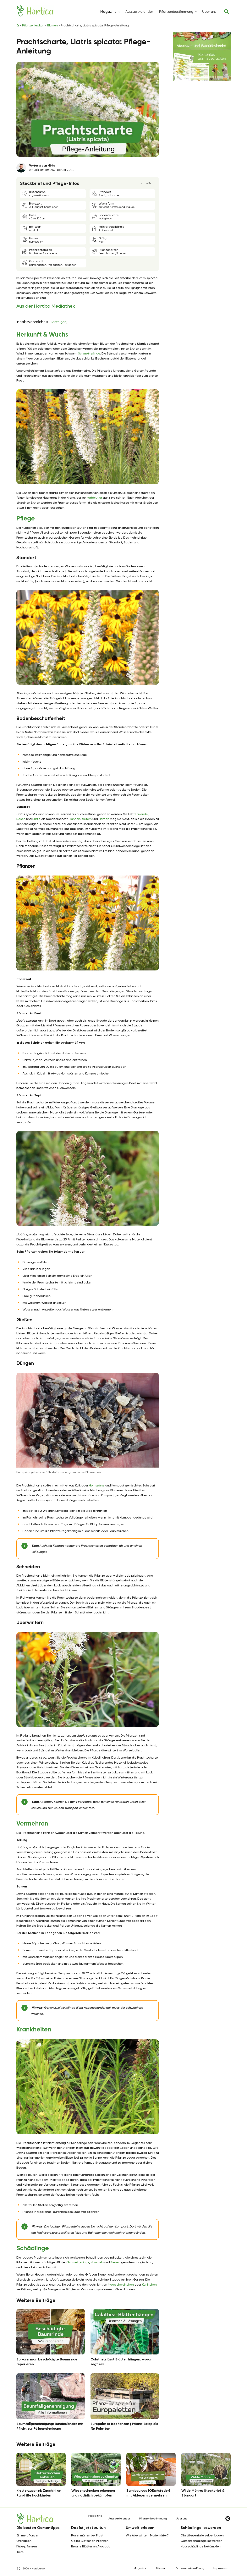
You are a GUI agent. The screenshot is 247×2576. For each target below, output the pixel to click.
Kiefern (87, 819)
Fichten (104, 819)
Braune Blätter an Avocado (90, 2547)
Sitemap (161, 2568)
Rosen (20, 819)
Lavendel (141, 814)
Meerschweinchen (121, 2285)
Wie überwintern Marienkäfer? (147, 2535)
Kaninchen (149, 2285)
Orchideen (23, 2541)
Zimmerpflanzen (27, 2535)
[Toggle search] (226, 12)
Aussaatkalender (139, 11)
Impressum (220, 2568)
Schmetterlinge (89, 354)
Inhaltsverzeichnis (41, 322)
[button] (119, 11)
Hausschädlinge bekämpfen (201, 2547)
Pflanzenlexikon (33, 25)
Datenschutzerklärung (190, 2568)
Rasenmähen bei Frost (87, 2535)
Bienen (115, 2263)
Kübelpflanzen (26, 2547)
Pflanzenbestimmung (176, 11)
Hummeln (97, 2263)
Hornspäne (97, 1485)
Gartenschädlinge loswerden (201, 2541)
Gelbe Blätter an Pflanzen (89, 2541)
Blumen (52, 25)
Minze (36, 819)
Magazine (140, 2568)
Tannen (74, 819)
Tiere (20, 2552)
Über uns (209, 11)
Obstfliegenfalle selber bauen (202, 2535)
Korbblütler (94, 498)
